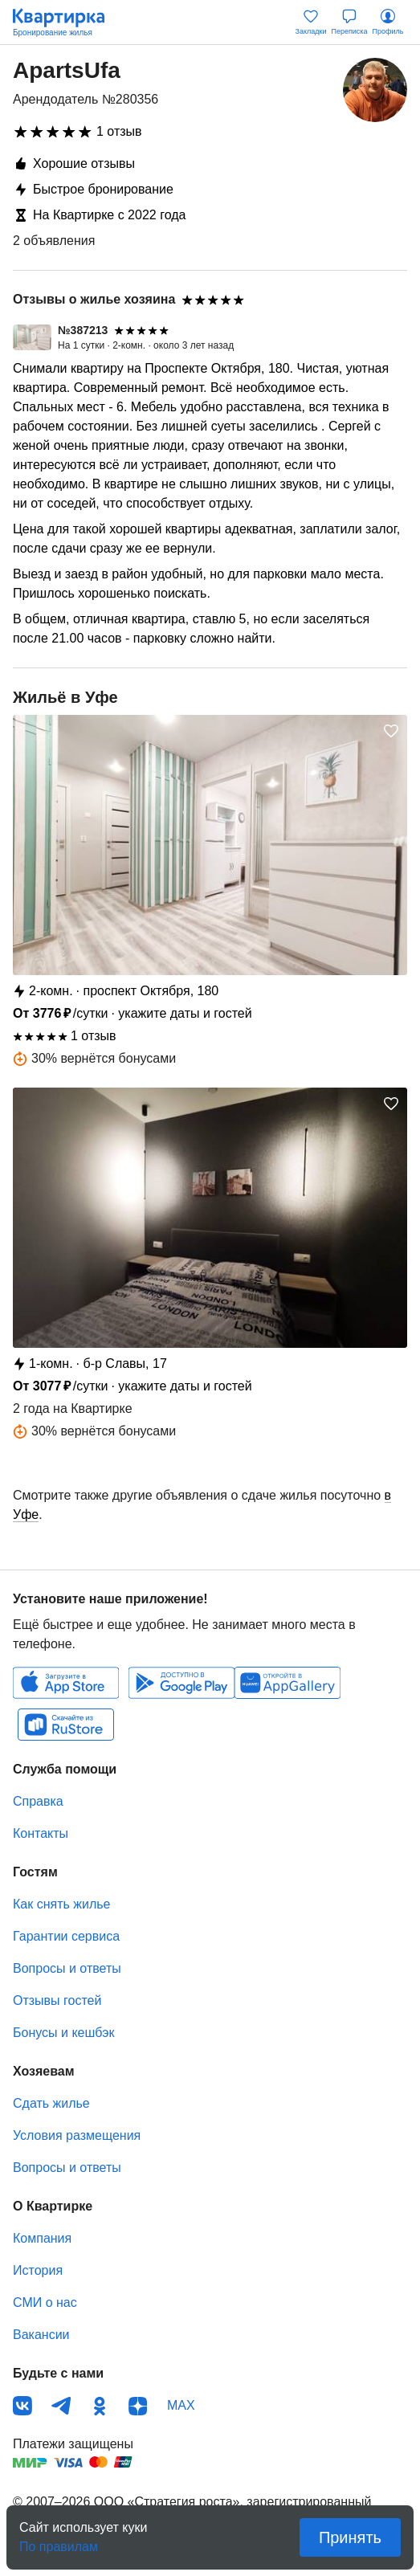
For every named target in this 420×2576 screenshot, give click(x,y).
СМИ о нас (45, 2302)
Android (181, 1683)
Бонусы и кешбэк (63, 2032)
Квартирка (66, 22)
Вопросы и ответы (67, 1968)
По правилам (58, 2542)
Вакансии (41, 2334)
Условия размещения (77, 2135)
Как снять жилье (61, 1904)
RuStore (66, 1724)
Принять (350, 2537)
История (38, 2270)
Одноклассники (99, 2405)
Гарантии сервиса (66, 1936)
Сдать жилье (51, 2103)
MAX (181, 2405)
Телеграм (61, 2405)
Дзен (138, 2405)
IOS (66, 1683)
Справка (38, 1801)
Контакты (40, 1833)
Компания (42, 2238)
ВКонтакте (22, 2405)
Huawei (287, 1683)
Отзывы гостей (57, 2000)
